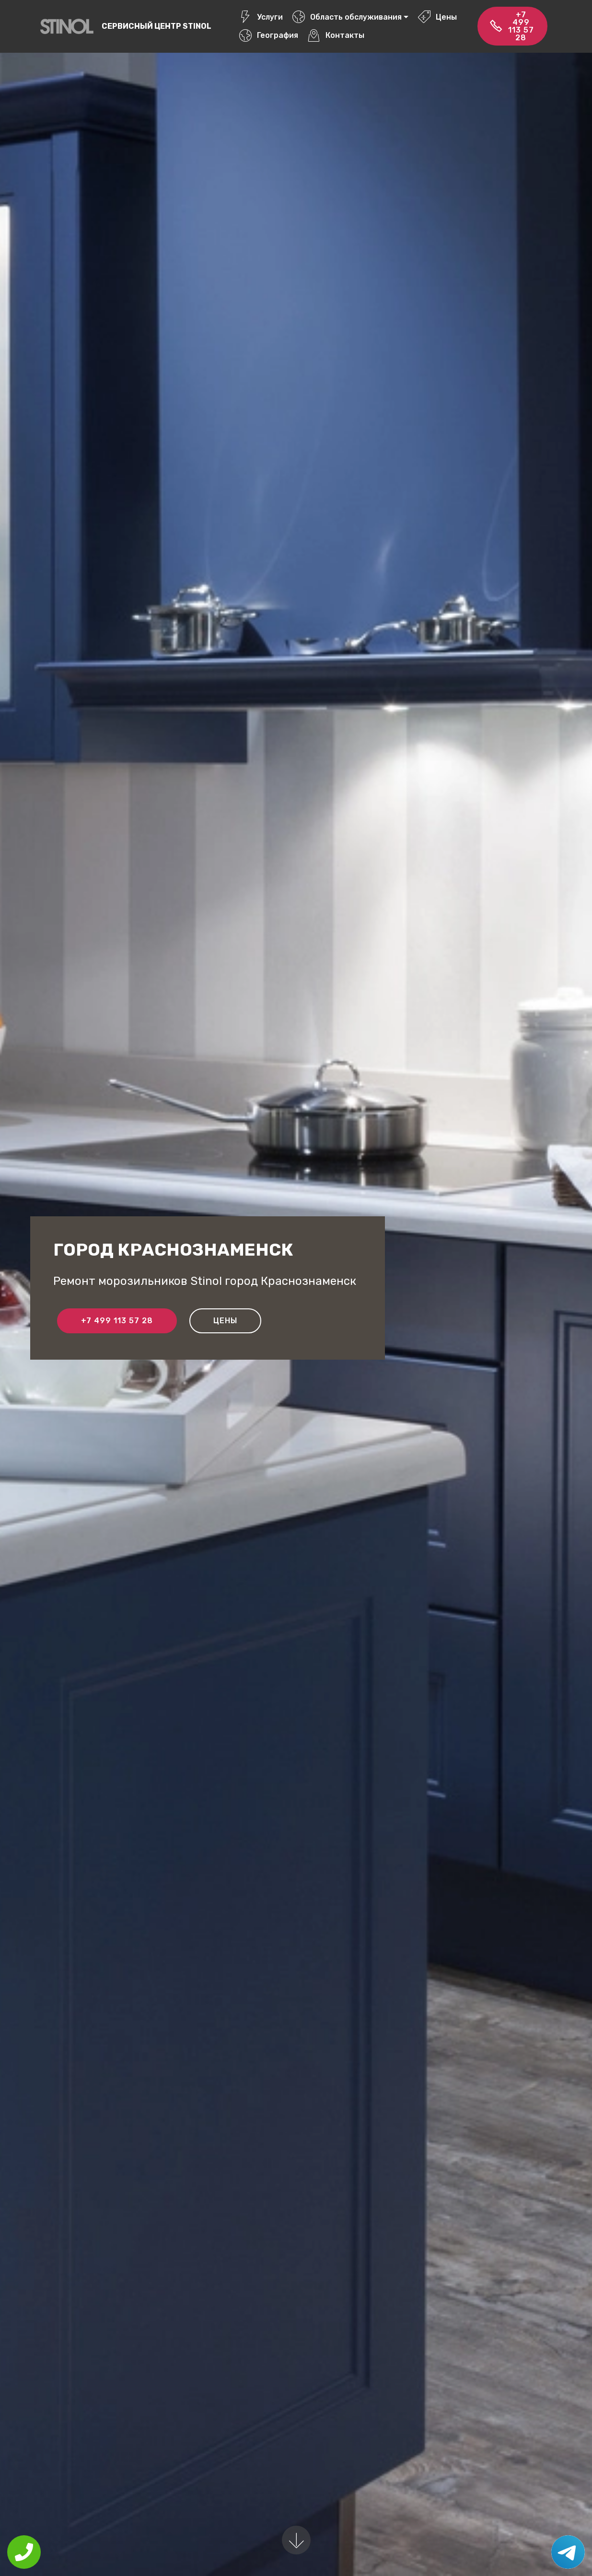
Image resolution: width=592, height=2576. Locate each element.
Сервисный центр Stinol (156, 26)
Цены (437, 17)
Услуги (260, 17)
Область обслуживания (346, 17)
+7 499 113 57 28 (512, 26)
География (268, 35)
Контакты (336, 35)
